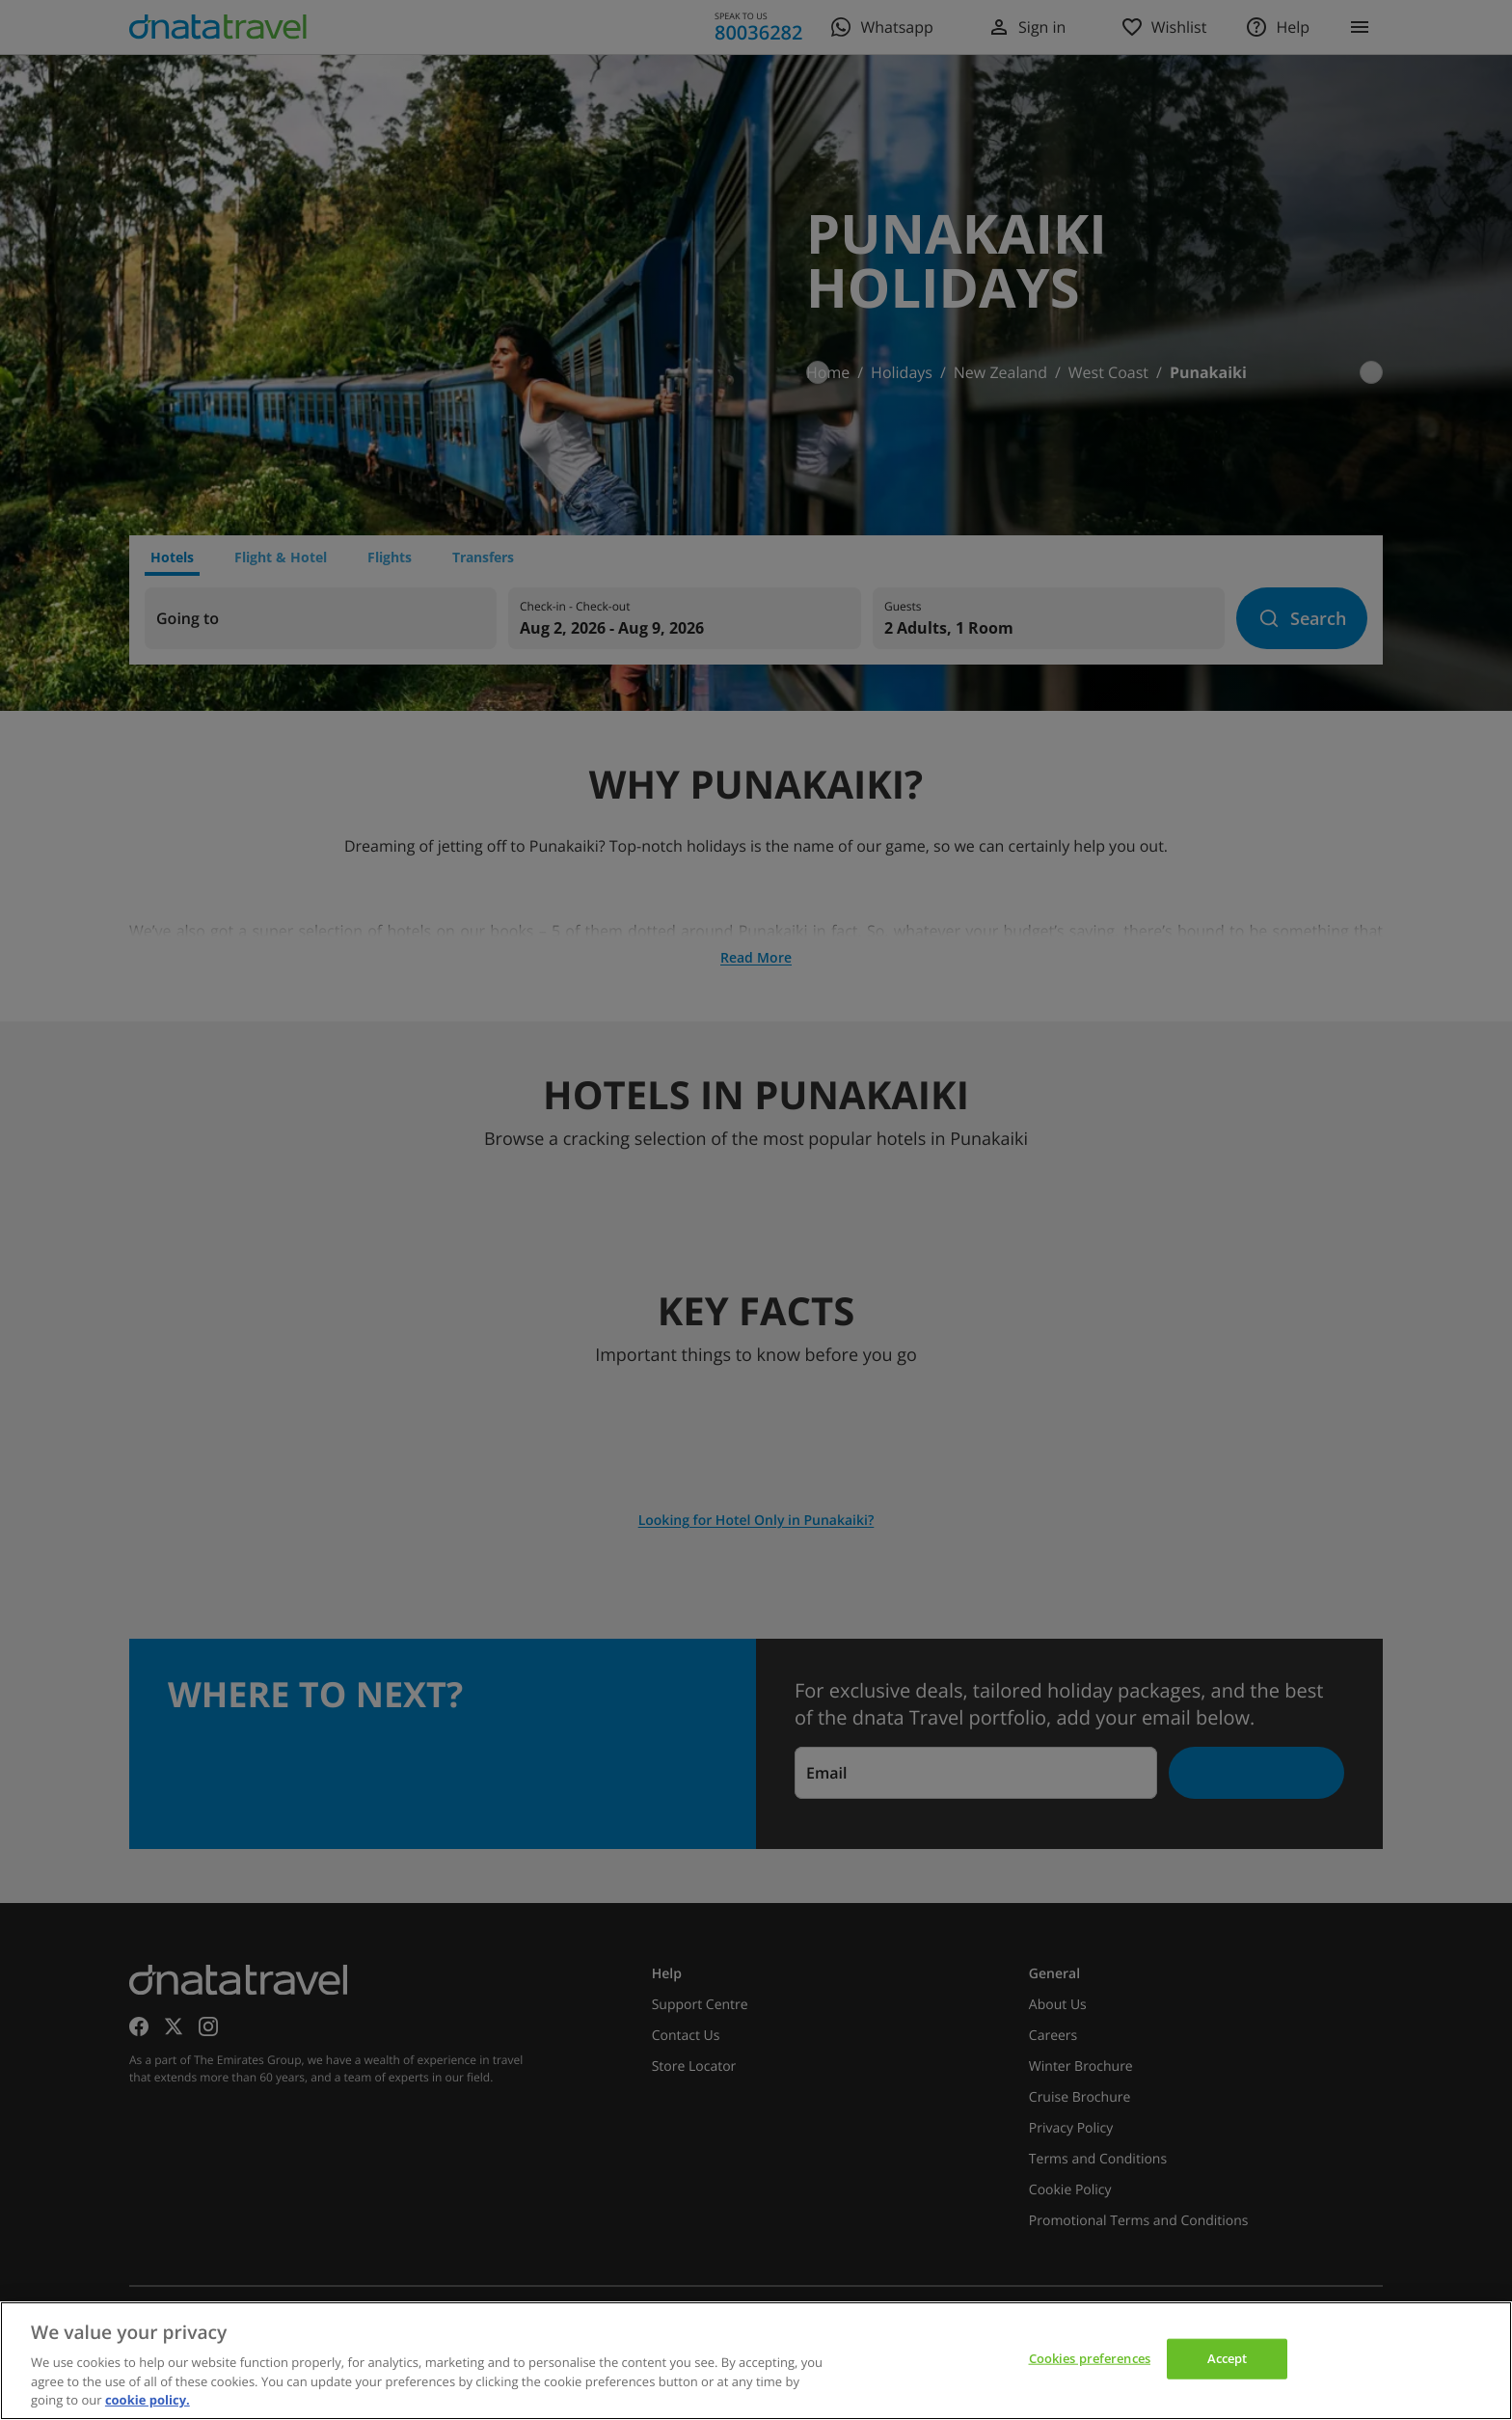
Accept (1227, 2358)
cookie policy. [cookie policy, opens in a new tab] (147, 2399)
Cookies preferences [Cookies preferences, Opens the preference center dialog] (1089, 2358)
